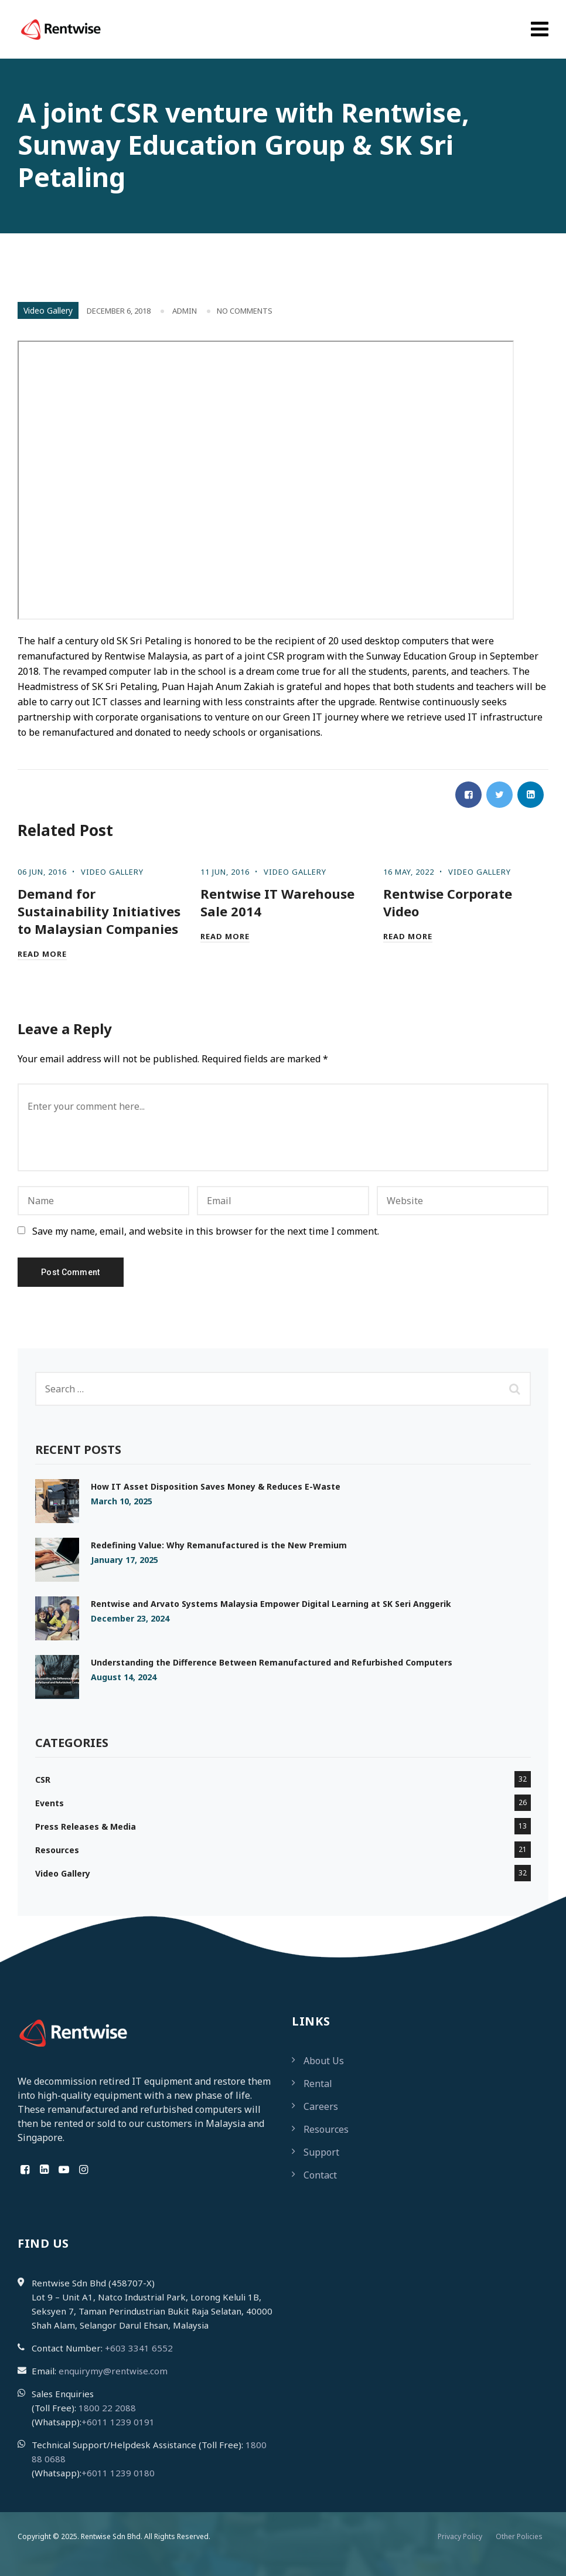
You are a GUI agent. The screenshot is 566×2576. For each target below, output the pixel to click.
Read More (42, 954)
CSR (42, 1779)
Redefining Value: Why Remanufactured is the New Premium (219, 1545)
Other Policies (519, 2536)
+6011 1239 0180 (118, 2473)
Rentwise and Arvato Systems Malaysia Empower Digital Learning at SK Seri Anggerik (271, 1603)
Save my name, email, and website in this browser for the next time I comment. (205, 1231)
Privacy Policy (460, 2536)
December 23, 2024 (130, 1618)
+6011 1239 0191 (118, 2422)
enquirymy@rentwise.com (113, 2371)
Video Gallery (48, 310)
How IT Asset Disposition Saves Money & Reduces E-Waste (215, 1486)
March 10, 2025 (121, 1501)
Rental (318, 2083)
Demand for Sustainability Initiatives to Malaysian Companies (99, 911)
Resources (57, 1849)
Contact (320, 2175)
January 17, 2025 (124, 1559)
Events (49, 1803)
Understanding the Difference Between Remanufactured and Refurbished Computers (271, 1662)
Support (321, 2152)
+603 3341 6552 (139, 2348)
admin (184, 310)
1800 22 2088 (107, 2408)
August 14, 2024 (123, 1677)
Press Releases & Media (85, 1826)
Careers (321, 2106)
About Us (324, 2060)
